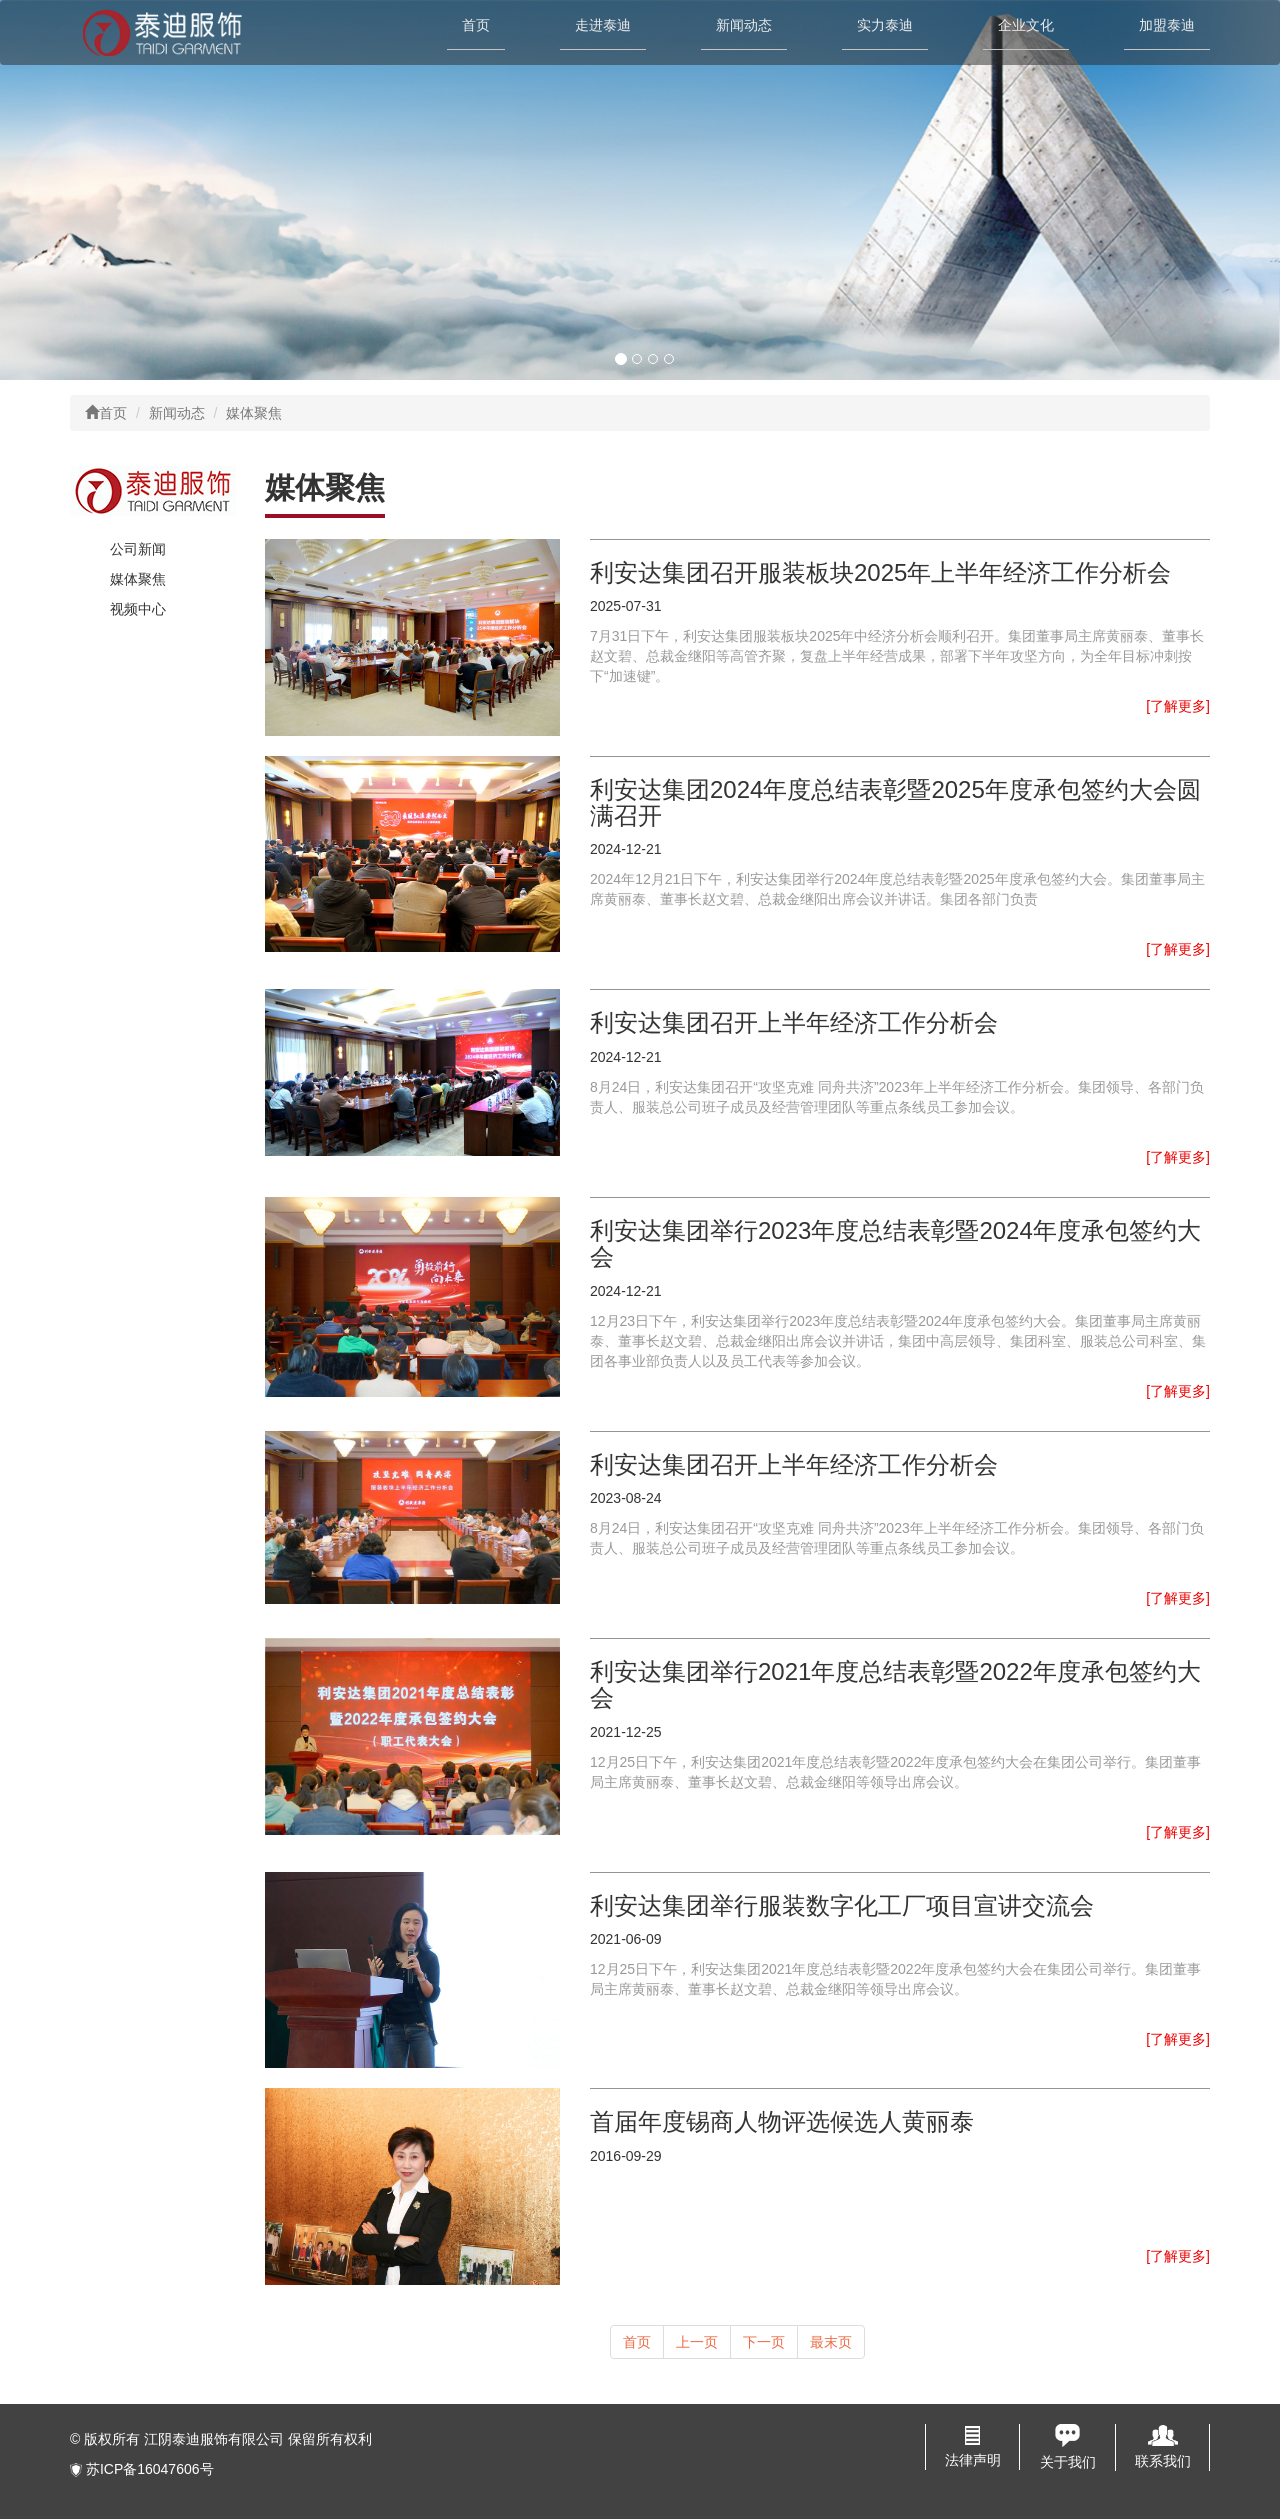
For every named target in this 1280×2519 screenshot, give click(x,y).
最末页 (831, 2342)
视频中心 (138, 609)
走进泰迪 (603, 25)
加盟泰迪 (1167, 25)
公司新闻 (138, 549)
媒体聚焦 (138, 579)
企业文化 (1026, 25)
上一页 (697, 2342)
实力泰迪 (885, 25)
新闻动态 (744, 25)
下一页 (764, 2342)
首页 (476, 25)
